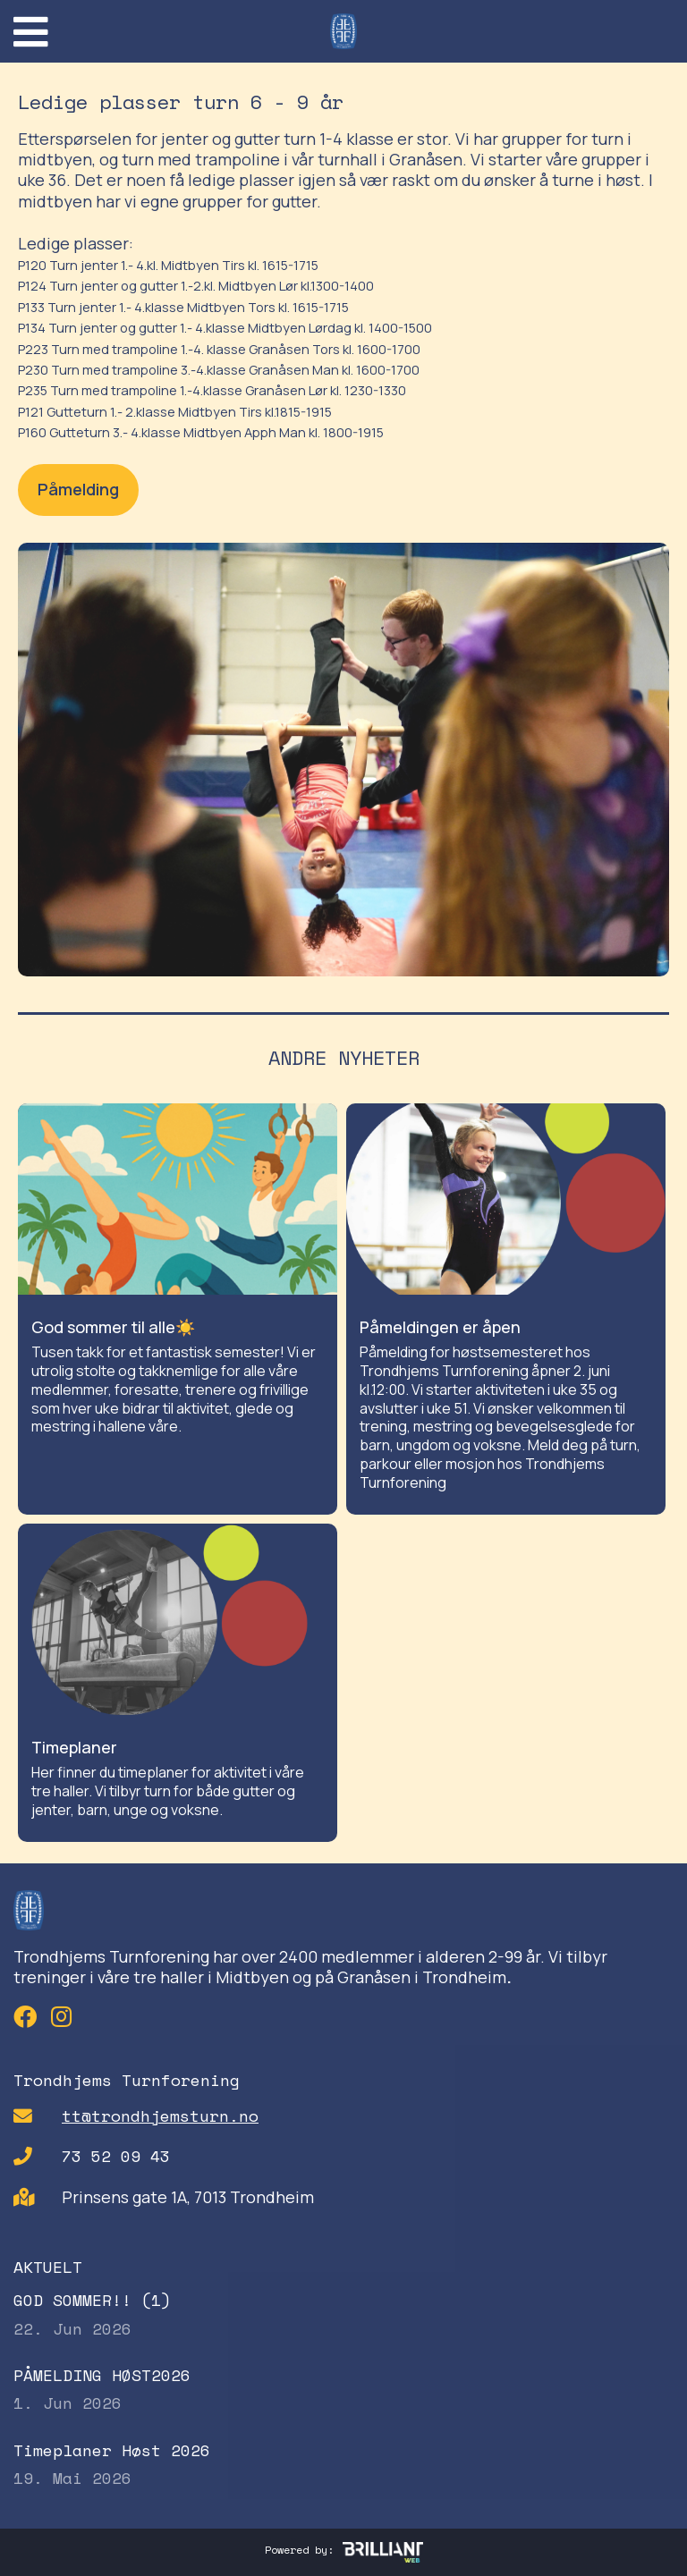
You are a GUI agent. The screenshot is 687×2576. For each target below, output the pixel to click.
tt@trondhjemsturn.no (160, 2116)
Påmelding (78, 489)
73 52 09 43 (116, 2156)
